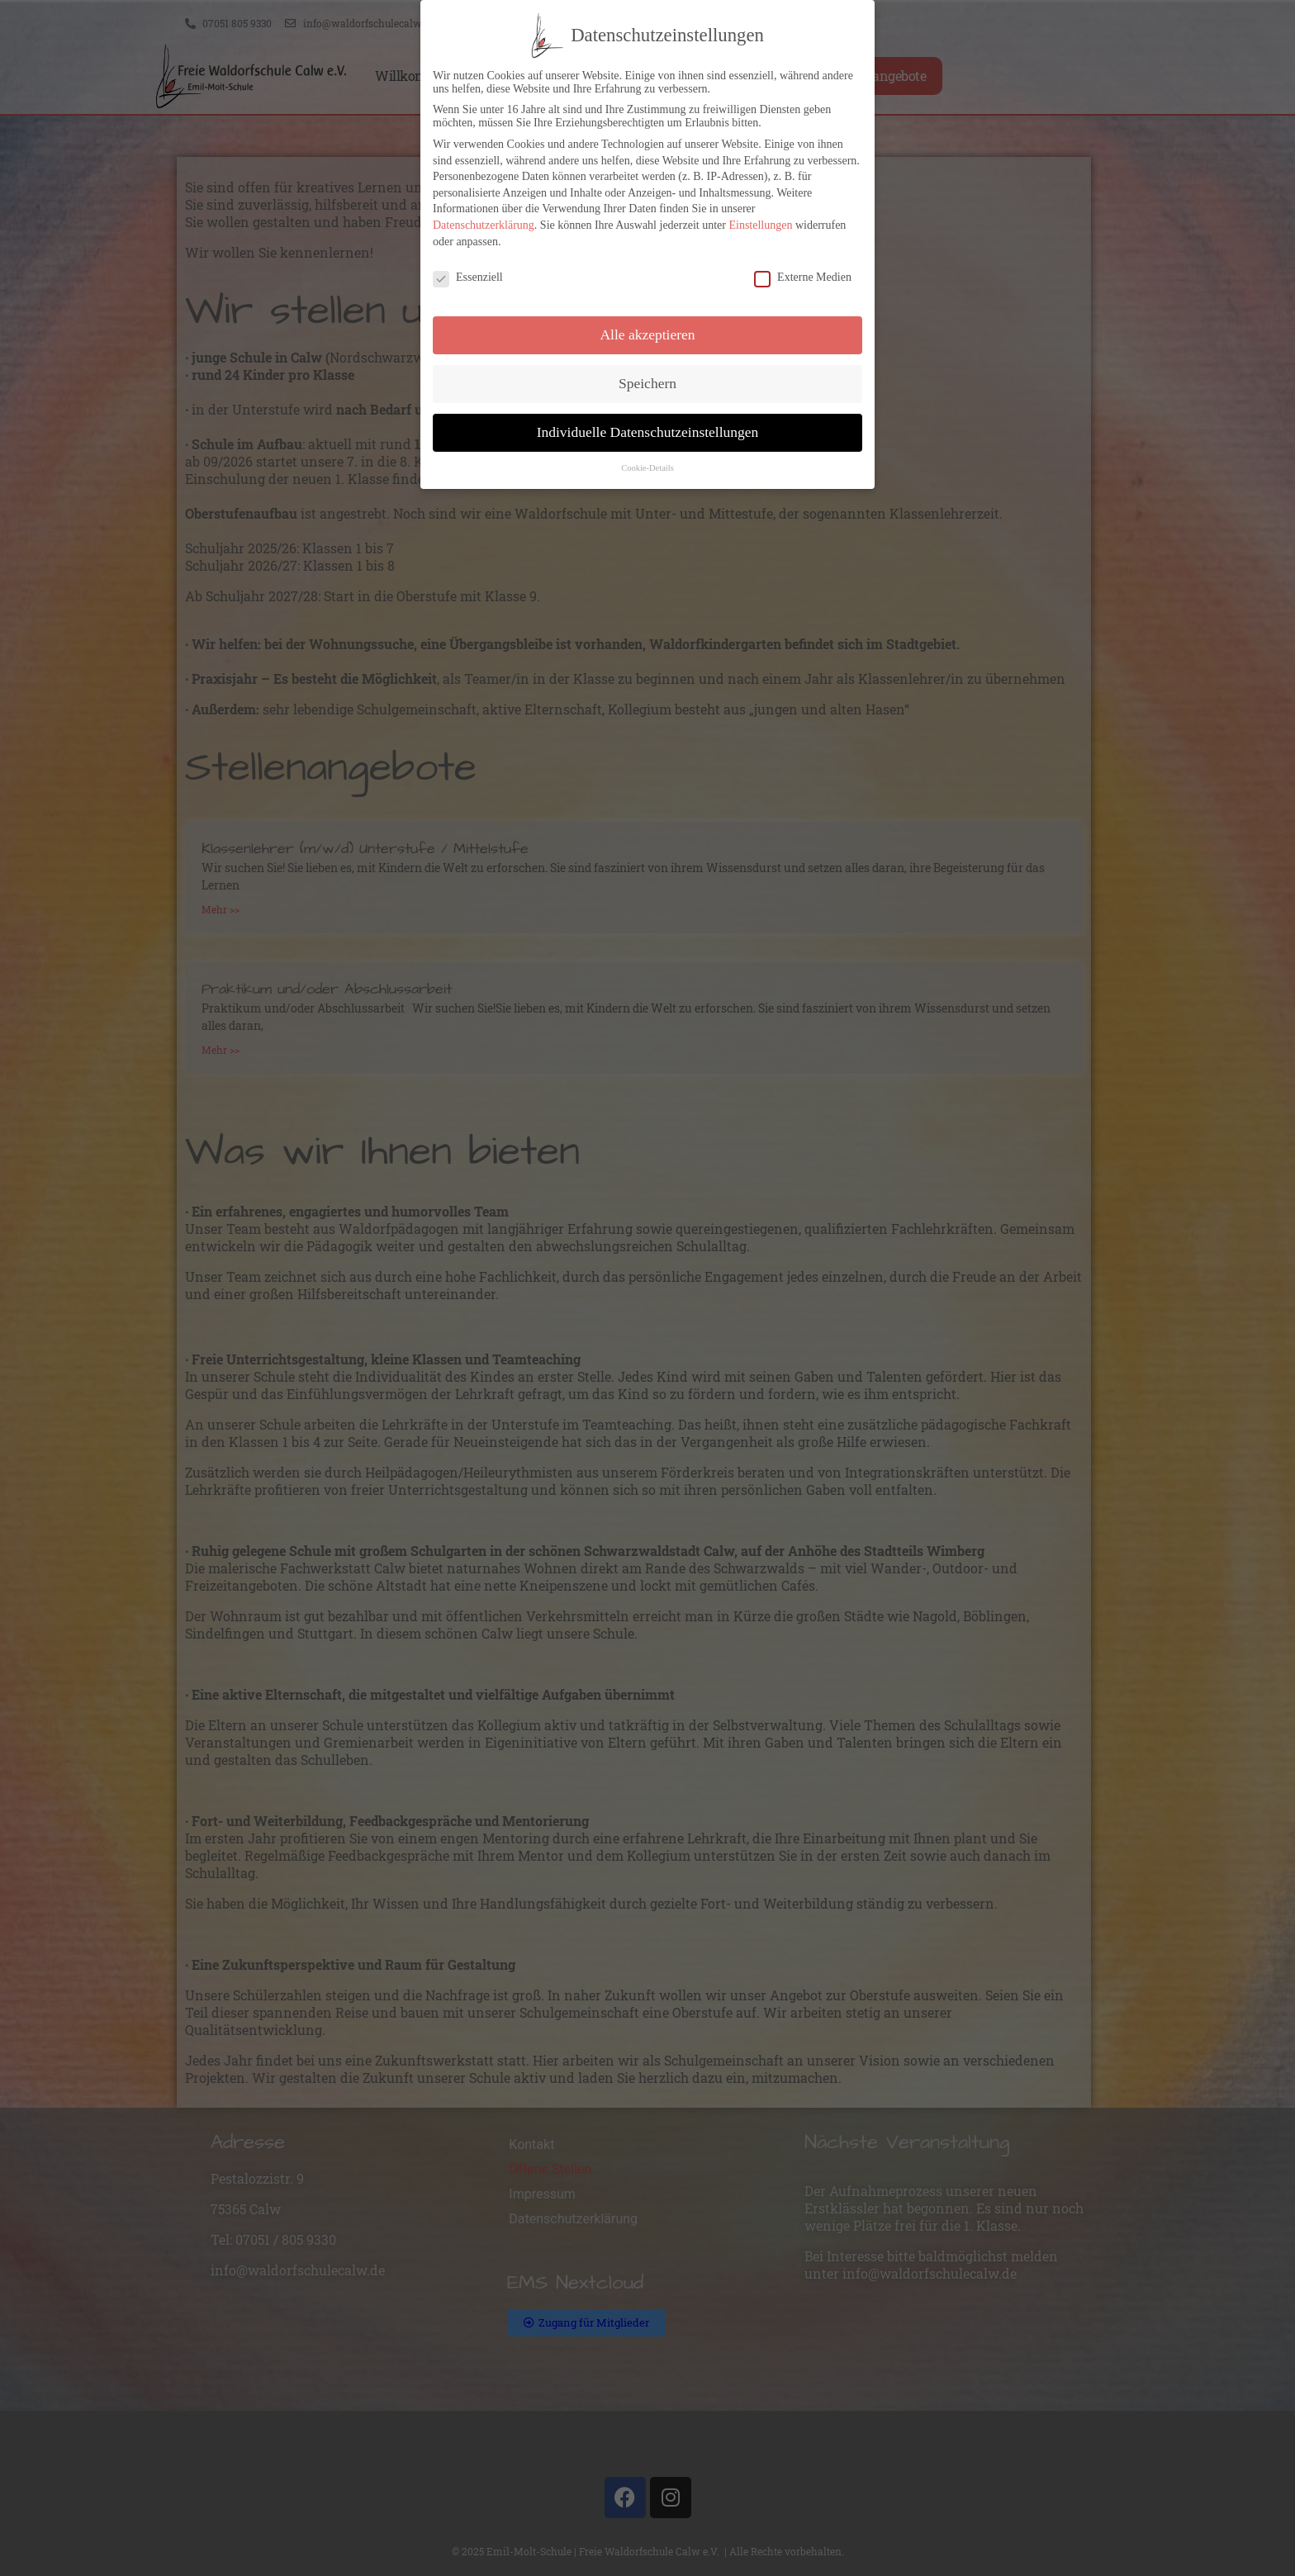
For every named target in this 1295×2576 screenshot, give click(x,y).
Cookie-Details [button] (647, 467)
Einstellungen (760, 225)
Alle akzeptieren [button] (647, 334)
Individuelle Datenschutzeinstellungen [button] (648, 432)
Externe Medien (802, 277)
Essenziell (468, 277)
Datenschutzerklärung (483, 225)
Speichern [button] (647, 383)
